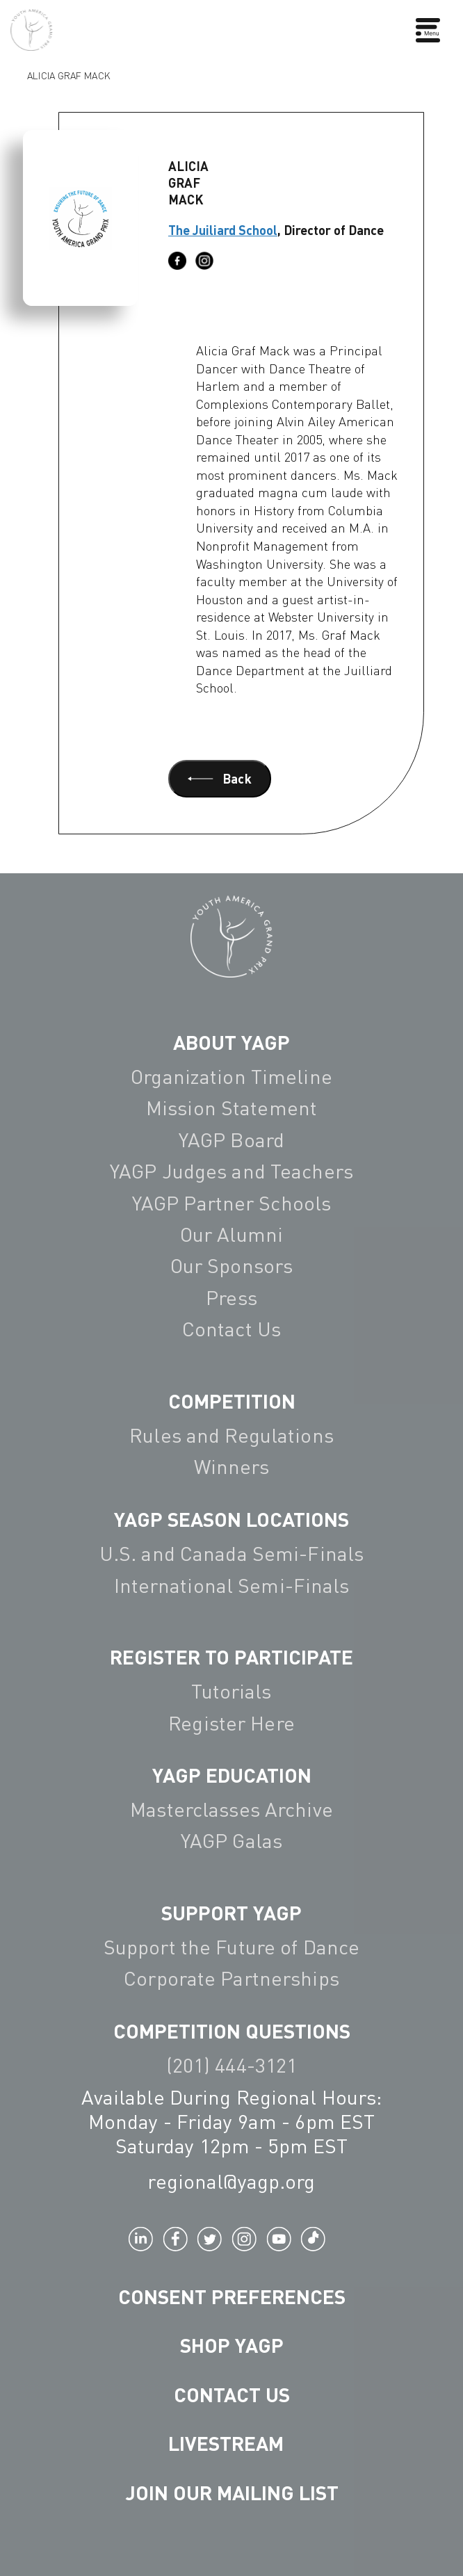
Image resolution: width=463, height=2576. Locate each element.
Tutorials (231, 1691)
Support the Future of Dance (231, 1947)
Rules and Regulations (231, 1435)
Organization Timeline (231, 1076)
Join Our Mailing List (232, 2492)
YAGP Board (231, 1139)
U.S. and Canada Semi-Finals (231, 1553)
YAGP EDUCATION (231, 1775)
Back (220, 778)
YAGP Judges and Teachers (231, 1171)
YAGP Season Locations (231, 1519)
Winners (232, 1466)
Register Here (231, 1723)
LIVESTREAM (231, 2443)
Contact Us (231, 1328)
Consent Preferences (232, 2296)
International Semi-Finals (232, 1585)
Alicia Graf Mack (68, 74)
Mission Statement (231, 1107)
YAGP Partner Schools (231, 1203)
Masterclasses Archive (231, 1809)
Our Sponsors (231, 1265)
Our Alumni (231, 1234)
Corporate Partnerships (231, 1978)
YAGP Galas (231, 1840)
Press (231, 1297)
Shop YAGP (232, 2345)
